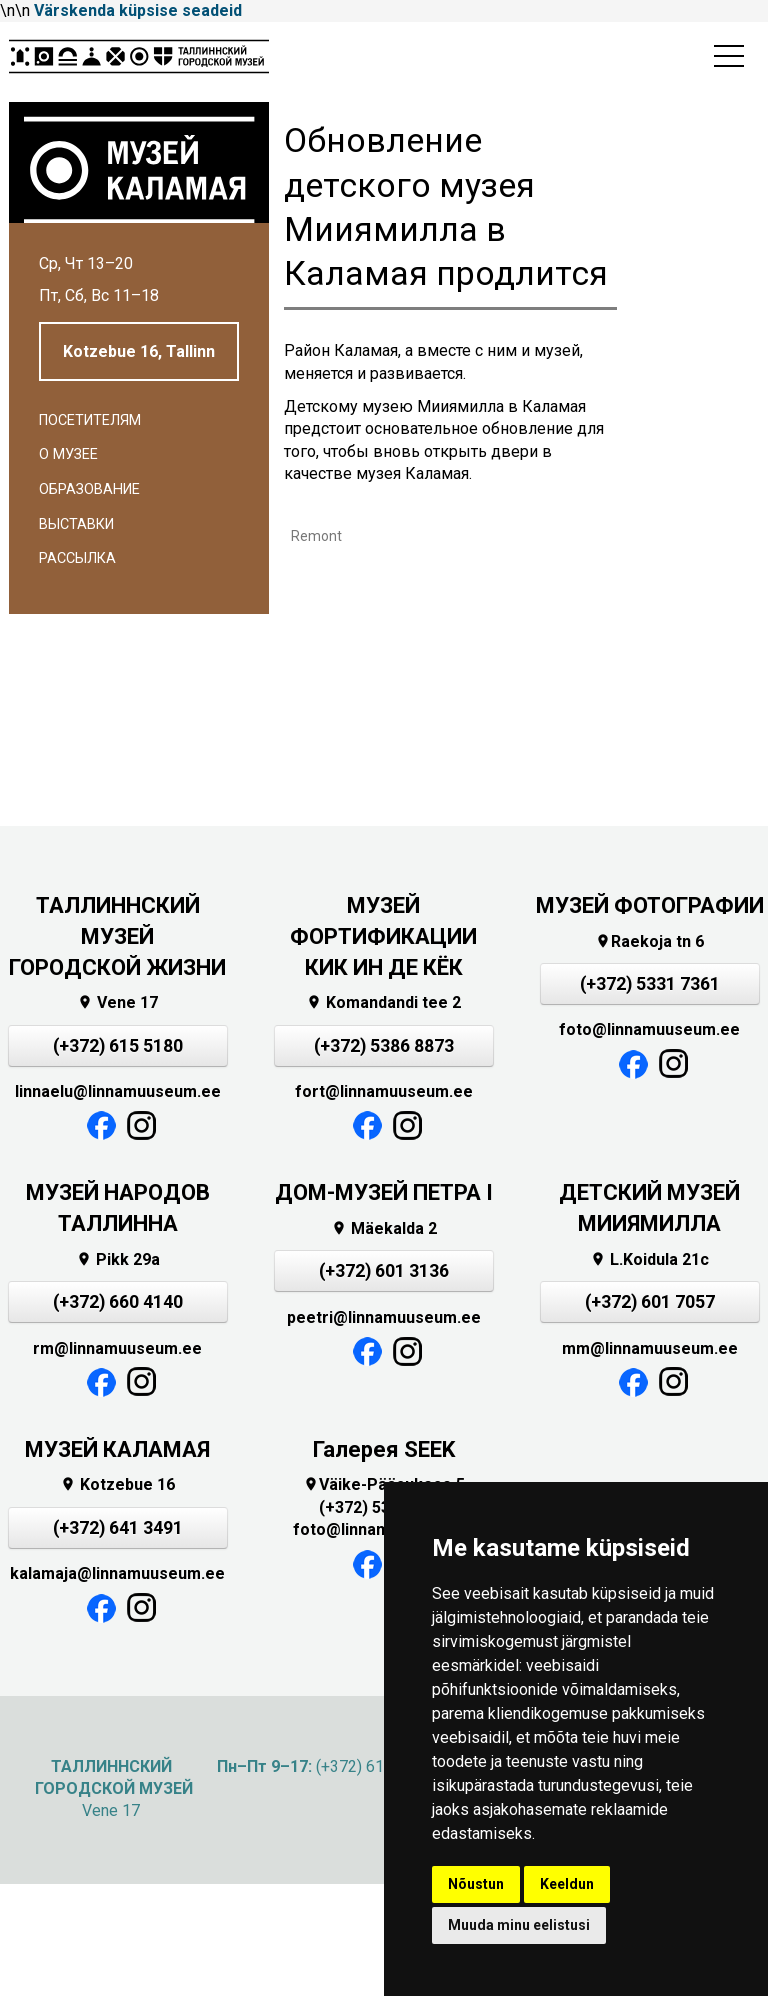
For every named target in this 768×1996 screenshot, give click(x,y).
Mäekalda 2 (384, 1228)
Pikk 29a (118, 1259)
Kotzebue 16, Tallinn (139, 351)
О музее (68, 454)
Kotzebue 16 (117, 1484)
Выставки (76, 524)
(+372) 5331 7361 (650, 984)
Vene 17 (117, 1002)
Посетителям (90, 420)
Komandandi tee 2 (383, 1002)
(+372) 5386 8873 (384, 1046)
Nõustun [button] (476, 1884)
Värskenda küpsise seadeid (138, 10)
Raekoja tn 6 (649, 941)
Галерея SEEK (384, 1449)
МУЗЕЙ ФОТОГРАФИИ (650, 905)
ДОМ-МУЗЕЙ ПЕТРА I (384, 1192)
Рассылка (77, 558)
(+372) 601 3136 (384, 1271)
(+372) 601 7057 (650, 1302)
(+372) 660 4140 (118, 1302)
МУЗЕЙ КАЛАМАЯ (117, 1449)
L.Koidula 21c (649, 1259)
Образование (89, 489)
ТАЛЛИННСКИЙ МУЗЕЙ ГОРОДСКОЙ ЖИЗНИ (117, 936)
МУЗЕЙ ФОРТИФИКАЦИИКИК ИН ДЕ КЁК (383, 936)
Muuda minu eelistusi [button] (519, 1925)
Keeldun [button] (567, 1884)
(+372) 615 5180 (118, 1046)
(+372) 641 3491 (118, 1528)
